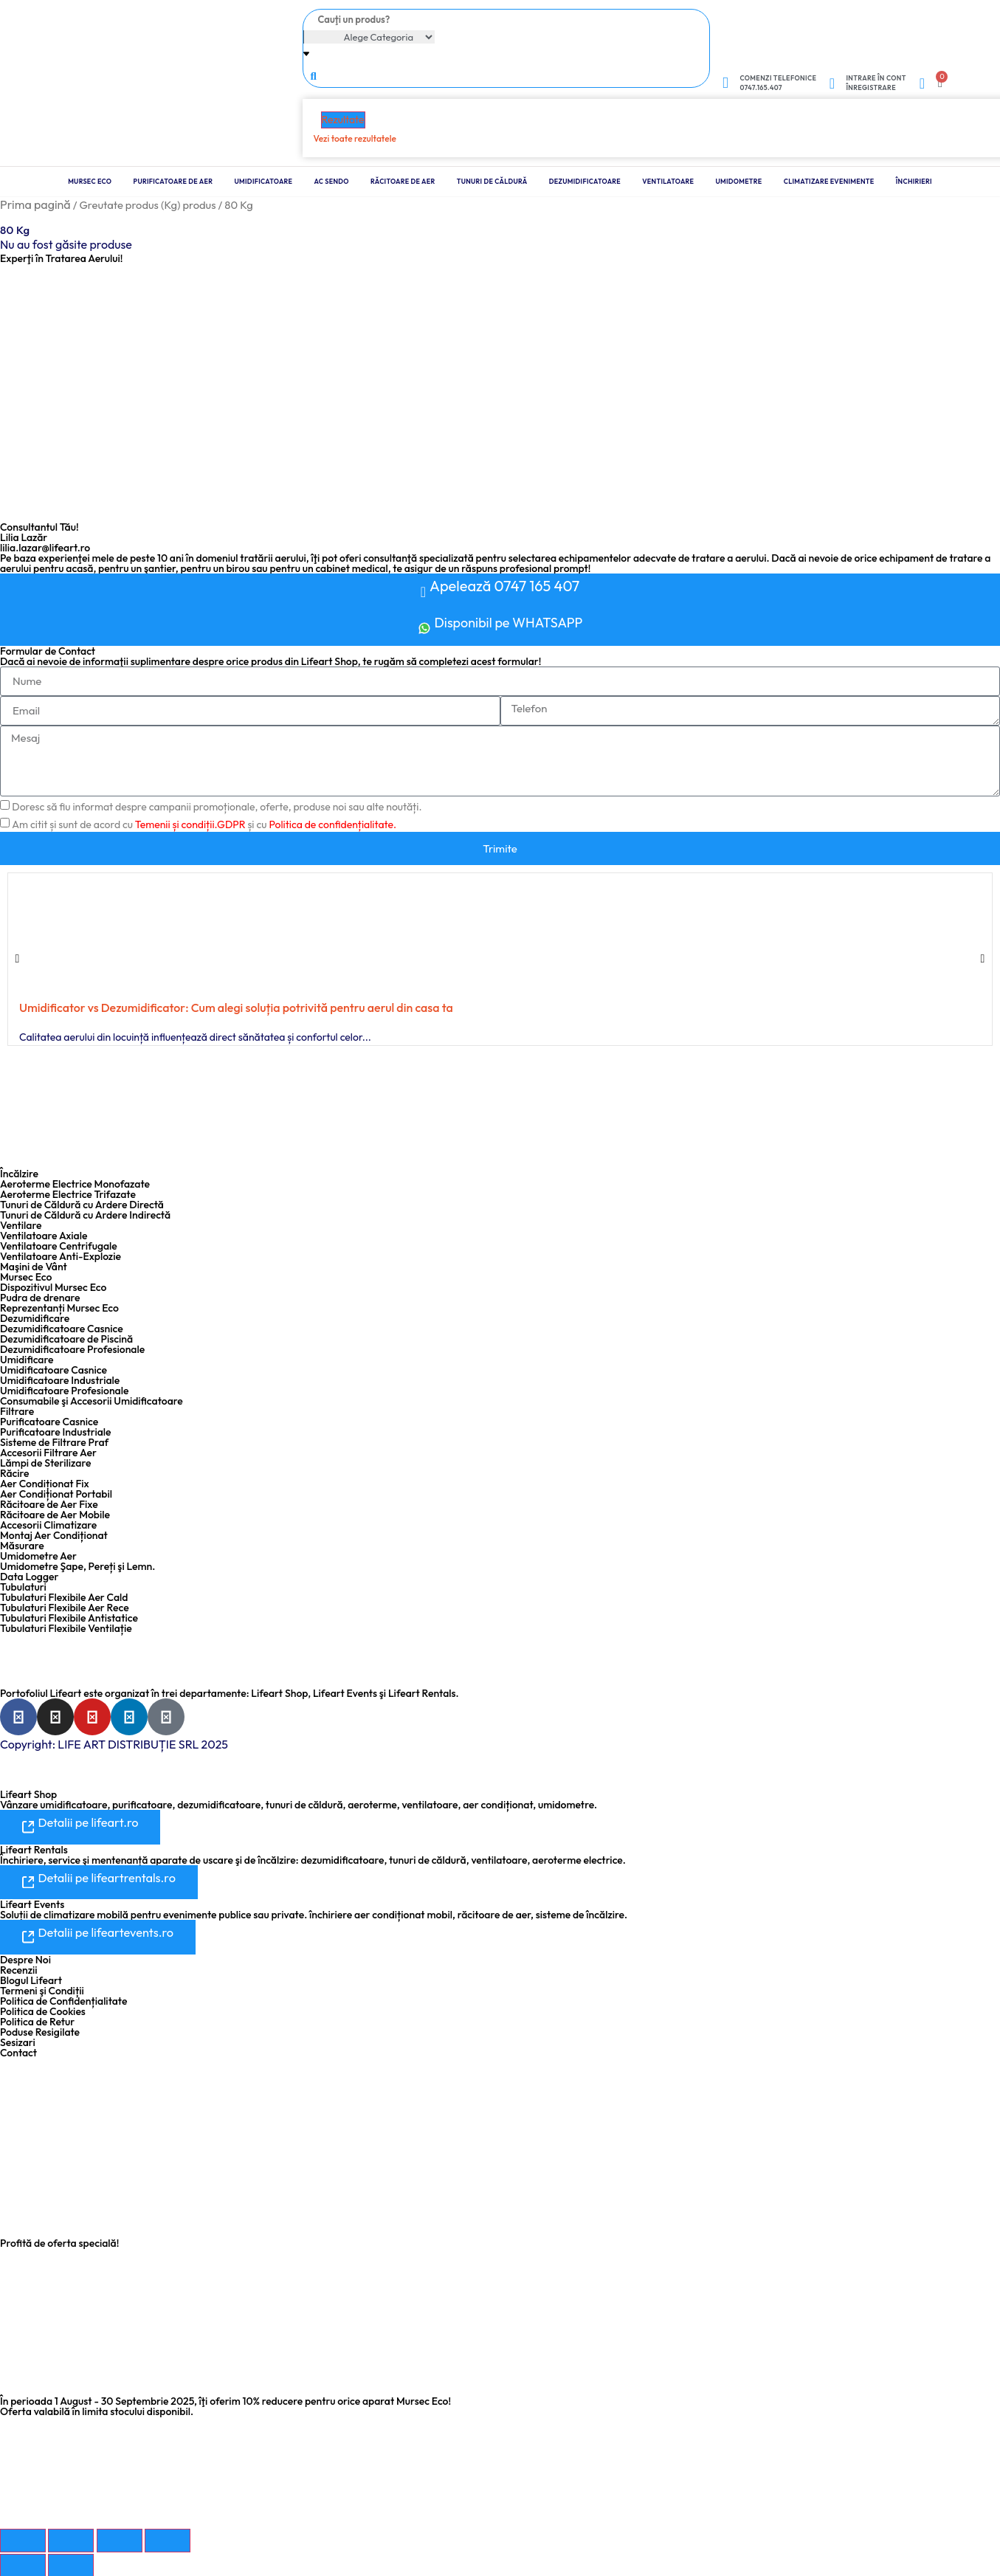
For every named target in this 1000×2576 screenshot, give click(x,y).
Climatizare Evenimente (829, 181)
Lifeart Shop (28, 1794)
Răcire (15, 1473)
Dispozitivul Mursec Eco (53, 1287)
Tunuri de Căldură (492, 181)
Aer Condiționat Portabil (56, 1494)
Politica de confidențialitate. (332, 824)
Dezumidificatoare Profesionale (72, 1349)
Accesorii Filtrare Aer (48, 1452)
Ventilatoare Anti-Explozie (60, 1256)
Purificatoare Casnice (49, 1421)
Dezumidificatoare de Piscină (66, 1339)
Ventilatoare (668, 181)
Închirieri (914, 181)
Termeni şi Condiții (42, 1989)
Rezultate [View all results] (343, 119)
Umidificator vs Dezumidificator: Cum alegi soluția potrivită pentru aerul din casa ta (236, 1007)
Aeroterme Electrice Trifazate (68, 1194)
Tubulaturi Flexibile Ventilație (66, 1628)
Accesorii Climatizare (48, 1525)
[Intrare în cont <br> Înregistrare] (831, 83)
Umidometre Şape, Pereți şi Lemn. (77, 1566)
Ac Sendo (331, 181)
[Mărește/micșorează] (23, 2539)
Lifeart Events (32, 1903)
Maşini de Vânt (33, 1266)
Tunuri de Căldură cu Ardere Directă (82, 1204)
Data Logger (29, 1576)
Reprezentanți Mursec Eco (59, 1308)
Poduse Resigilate (40, 2030)
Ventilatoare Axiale (43, 1235)
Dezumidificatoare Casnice (61, 1328)
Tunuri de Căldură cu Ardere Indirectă (85, 1215)
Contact (18, 2051)
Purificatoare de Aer (173, 181)
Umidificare (26, 1359)
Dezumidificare (34, 1318)
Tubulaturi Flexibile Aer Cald (64, 1597)
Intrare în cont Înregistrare (876, 83)
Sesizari (17, 2041)
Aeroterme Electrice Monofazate (75, 1184)
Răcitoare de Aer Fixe (49, 1504)
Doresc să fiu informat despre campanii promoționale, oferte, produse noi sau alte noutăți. (216, 806)
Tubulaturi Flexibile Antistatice (69, 1618)
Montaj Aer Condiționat (54, 1535)
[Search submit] (314, 74)
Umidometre (738, 181)
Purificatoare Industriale (55, 1432)
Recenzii (19, 1968)
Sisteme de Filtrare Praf (54, 1442)
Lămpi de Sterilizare (45, 1463)
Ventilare (20, 1225)
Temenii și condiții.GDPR (190, 824)
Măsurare (22, 1545)
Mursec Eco (89, 181)
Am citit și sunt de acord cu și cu (204, 824)
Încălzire (19, 1173)
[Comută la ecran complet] (71, 2539)
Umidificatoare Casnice (53, 1370)
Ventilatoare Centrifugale (58, 1246)
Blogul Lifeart (31, 1979)
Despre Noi (25, 1958)
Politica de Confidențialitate (63, 1999)
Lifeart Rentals (34, 1849)
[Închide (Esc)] (167, 2539)
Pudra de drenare (40, 1297)
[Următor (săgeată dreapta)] (71, 2564)
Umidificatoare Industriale (60, 1380)
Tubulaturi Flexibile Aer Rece (64, 1607)
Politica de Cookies (43, 2010)
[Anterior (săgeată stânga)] (23, 2564)
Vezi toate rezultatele (355, 138)
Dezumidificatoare (585, 181)
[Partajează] (119, 2539)
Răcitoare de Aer (402, 181)
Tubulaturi (23, 1587)
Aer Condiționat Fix (44, 1483)
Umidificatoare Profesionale (64, 1390)
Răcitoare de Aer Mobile (55, 1514)
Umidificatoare (264, 181)
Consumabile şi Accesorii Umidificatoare (91, 1401)
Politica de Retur (37, 2020)
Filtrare (17, 1411)
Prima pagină (35, 204)
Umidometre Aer (38, 1556)
